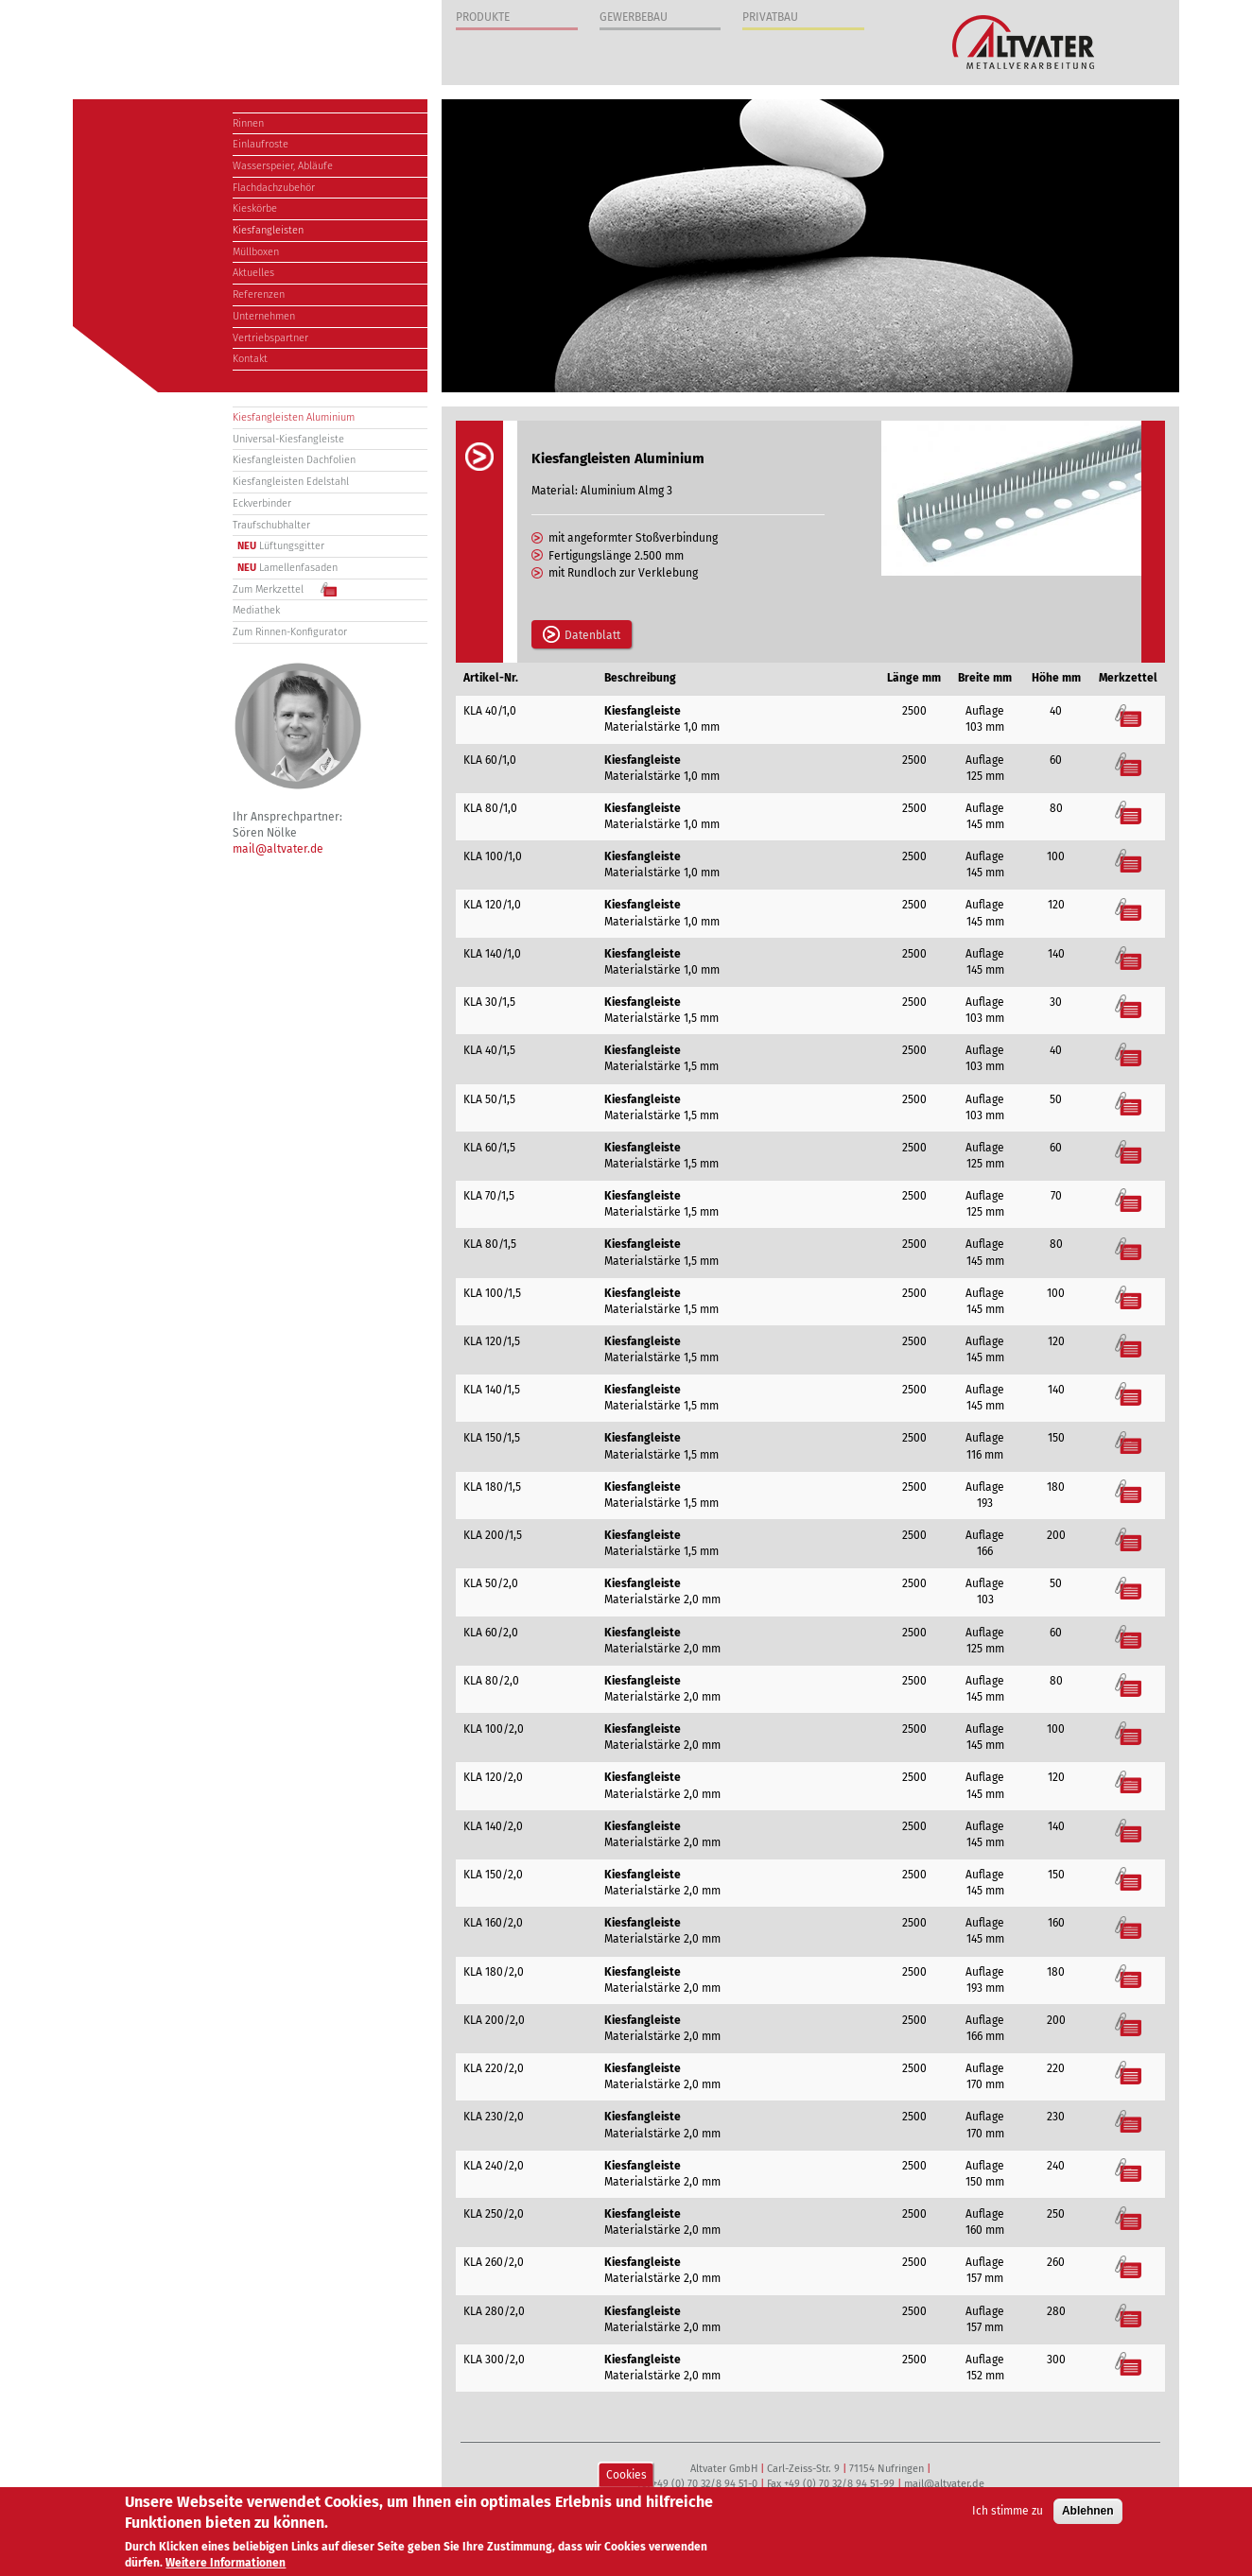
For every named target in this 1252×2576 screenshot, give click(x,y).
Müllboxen (256, 252)
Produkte (483, 17)
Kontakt (250, 359)
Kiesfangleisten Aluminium (294, 417)
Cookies (626, 2475)
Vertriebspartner (270, 338)
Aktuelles (253, 273)
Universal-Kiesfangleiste (288, 439)
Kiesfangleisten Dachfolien (294, 460)
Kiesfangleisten (268, 230)
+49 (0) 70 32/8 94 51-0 (704, 2484)
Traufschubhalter (271, 525)
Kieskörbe (255, 208)
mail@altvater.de (278, 849)
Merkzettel (1128, 715)
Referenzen (259, 294)
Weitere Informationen (225, 2564)
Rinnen (248, 123)
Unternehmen (264, 316)
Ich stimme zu (1007, 2512)
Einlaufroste (260, 144)
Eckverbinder (262, 503)
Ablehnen (1088, 2512)
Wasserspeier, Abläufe (283, 166)
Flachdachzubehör (274, 188)
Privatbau (770, 17)
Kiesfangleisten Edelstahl (291, 481)
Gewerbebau (634, 17)
